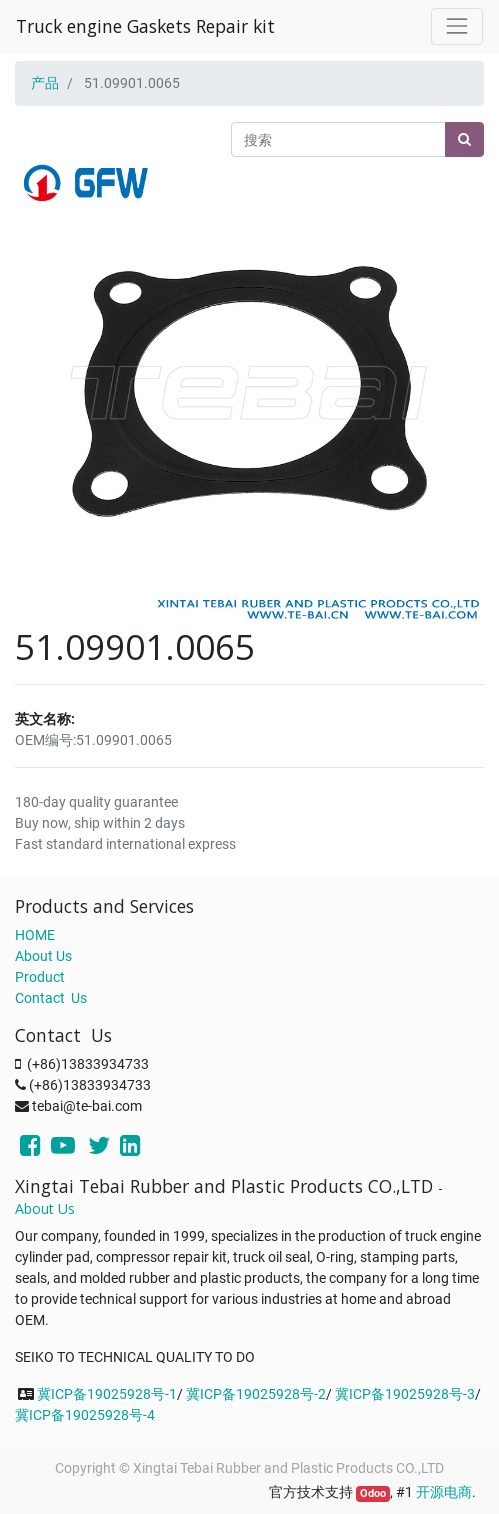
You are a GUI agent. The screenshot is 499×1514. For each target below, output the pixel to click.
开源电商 (444, 1492)
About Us (43, 956)
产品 (45, 83)
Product (40, 977)
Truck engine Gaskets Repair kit (145, 26)
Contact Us (51, 998)
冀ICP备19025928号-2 (256, 1394)
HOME (35, 935)
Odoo (373, 1493)
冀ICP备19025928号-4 (85, 1415)
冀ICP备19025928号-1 (107, 1394)
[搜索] (464, 139)
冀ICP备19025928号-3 (405, 1394)
